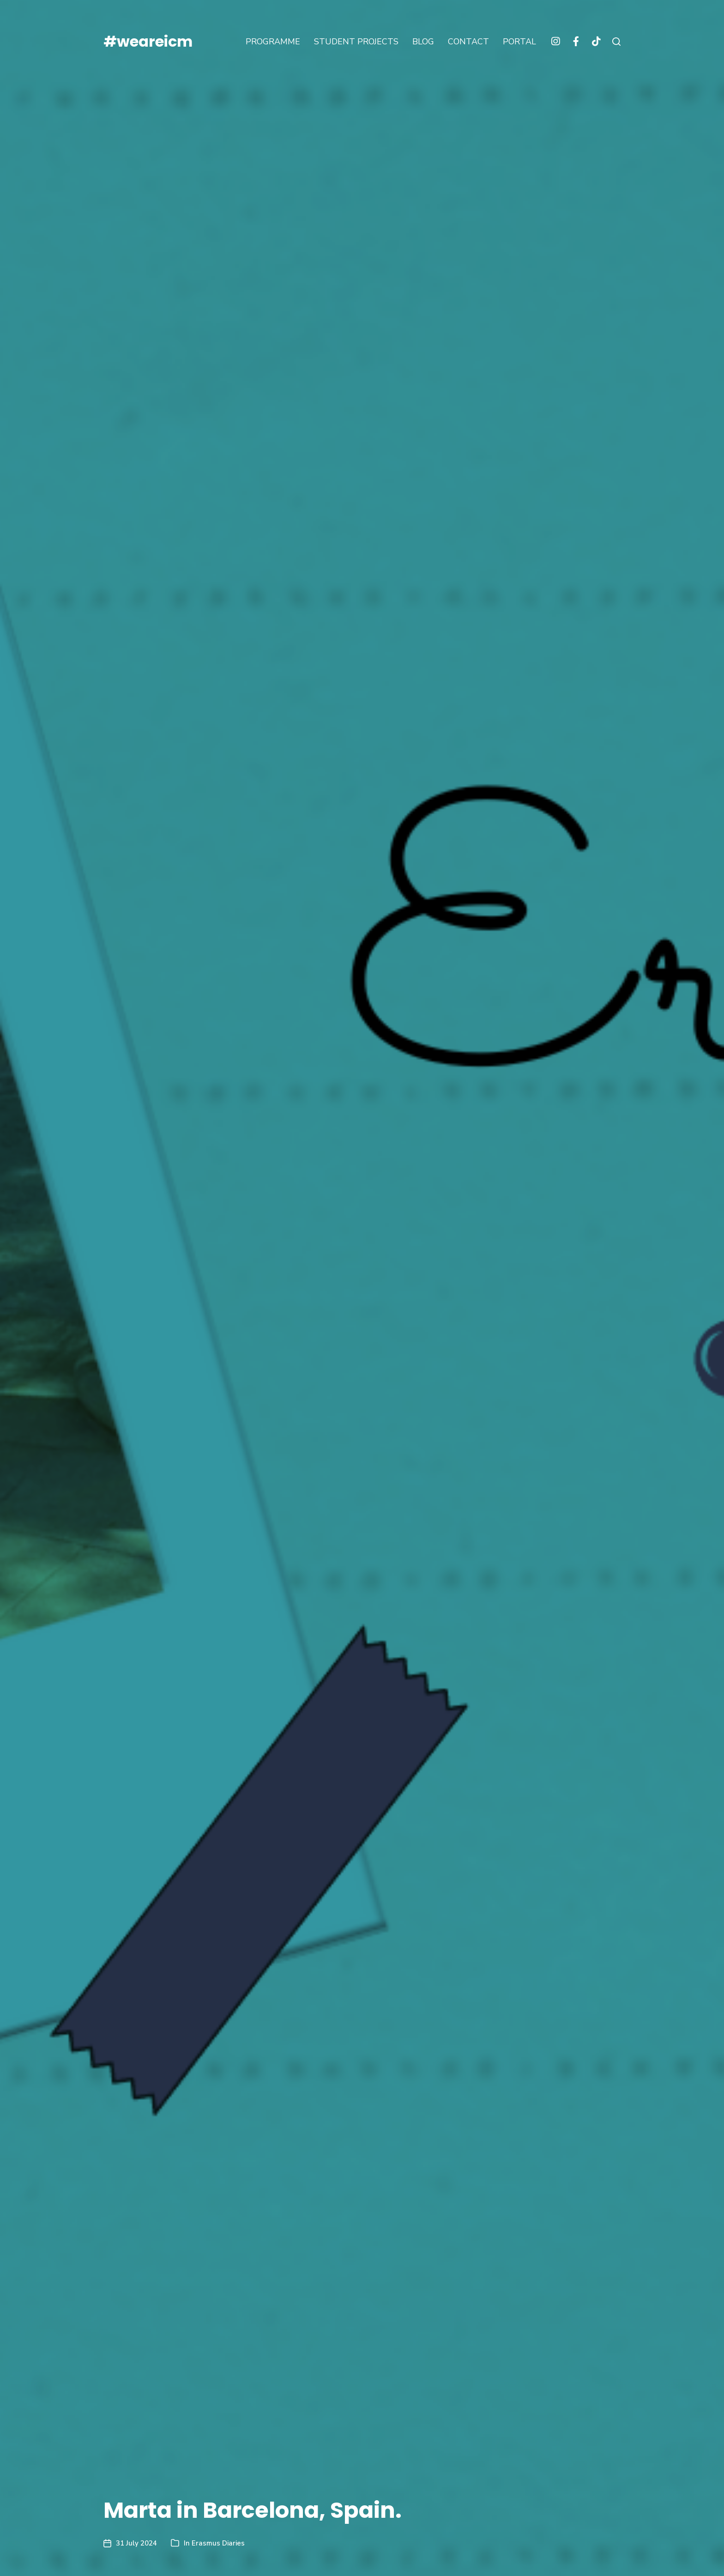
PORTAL (519, 41)
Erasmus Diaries (218, 2543)
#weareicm (148, 41)
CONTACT (468, 41)
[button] (616, 41)
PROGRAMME (273, 41)
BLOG (423, 41)
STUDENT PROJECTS (356, 41)
